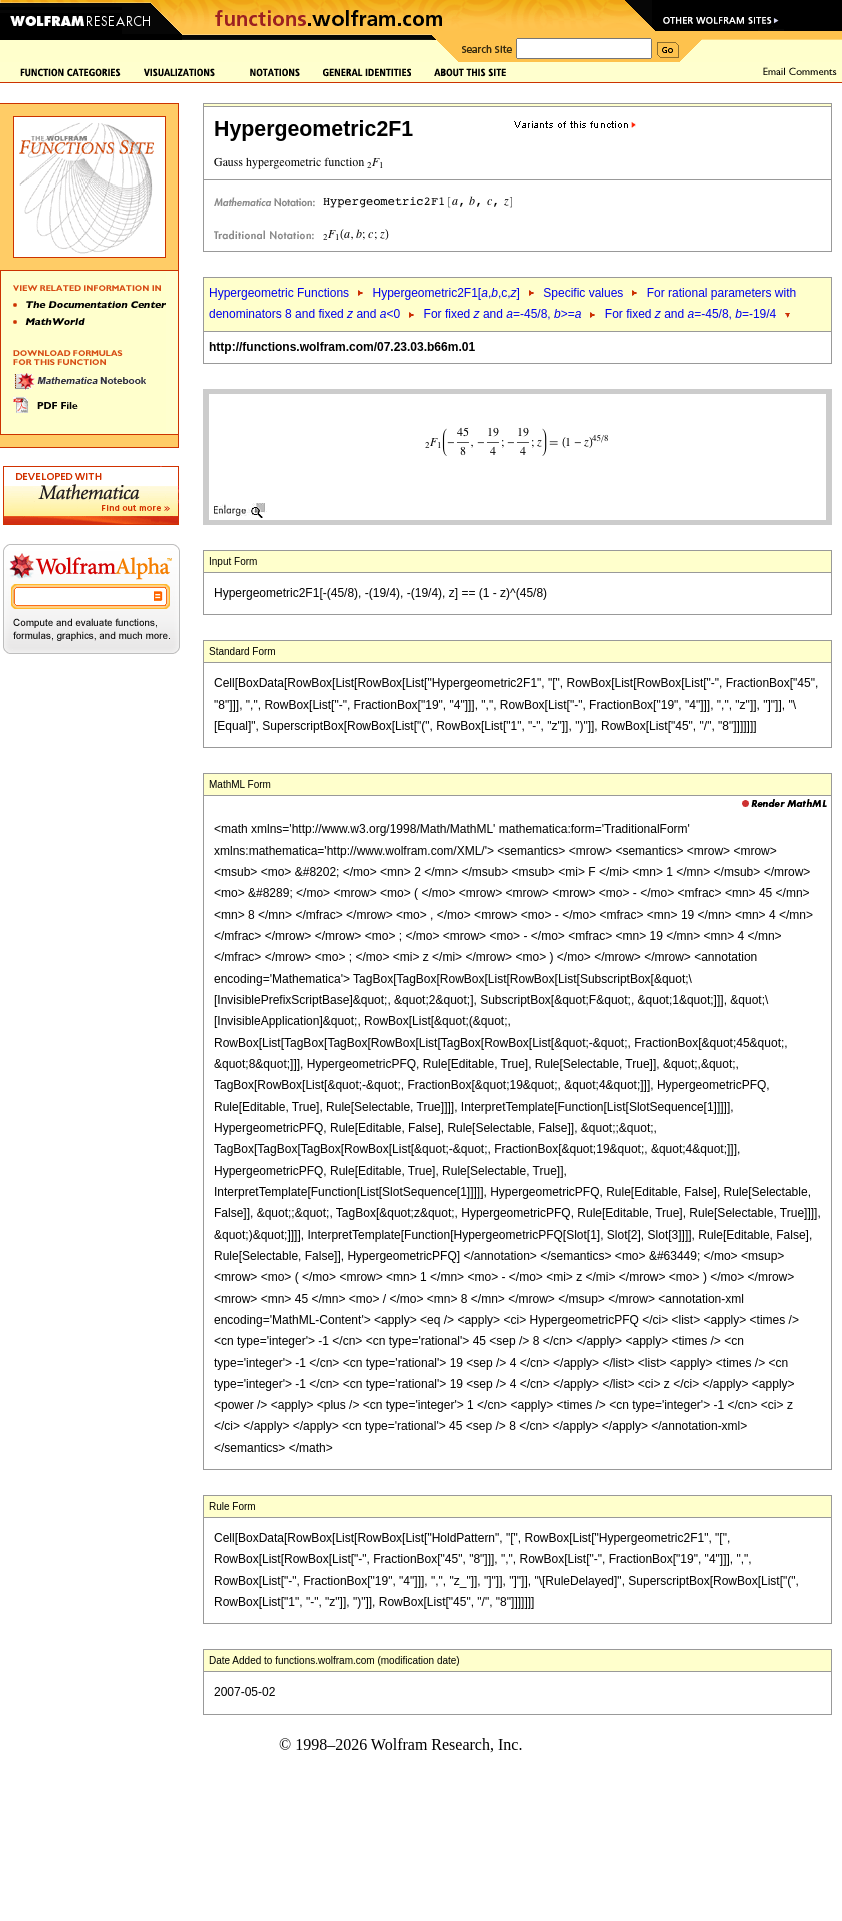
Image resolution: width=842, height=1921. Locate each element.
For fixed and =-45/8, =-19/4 (690, 314)
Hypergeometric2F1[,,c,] (445, 293)
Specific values (583, 293)
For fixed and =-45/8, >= (503, 314)
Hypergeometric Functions (279, 293)
